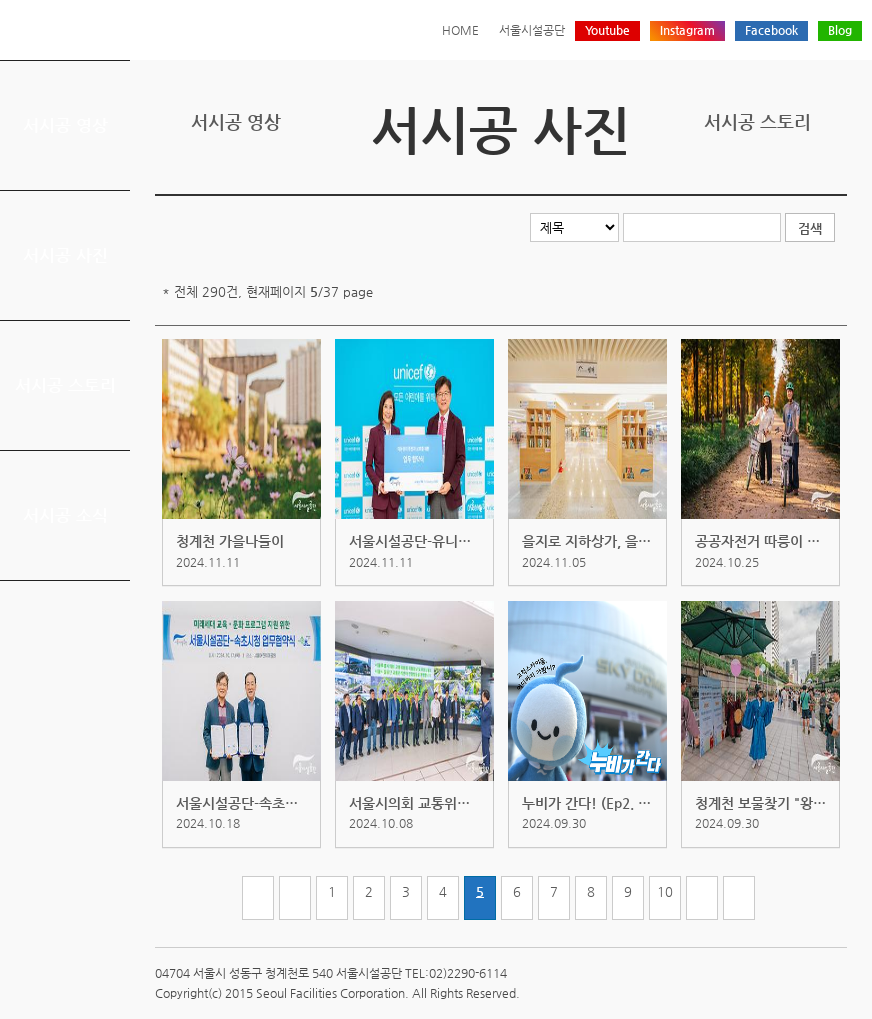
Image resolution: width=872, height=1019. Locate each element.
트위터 (742, 177)
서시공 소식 (65, 515)
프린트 (711, 177)
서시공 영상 (65, 125)
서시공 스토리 (65, 385)
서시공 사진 (65, 255)
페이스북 (773, 177)
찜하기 (835, 177)
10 (665, 891)
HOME (460, 30)
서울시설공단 (532, 30)
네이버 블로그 (804, 177)
